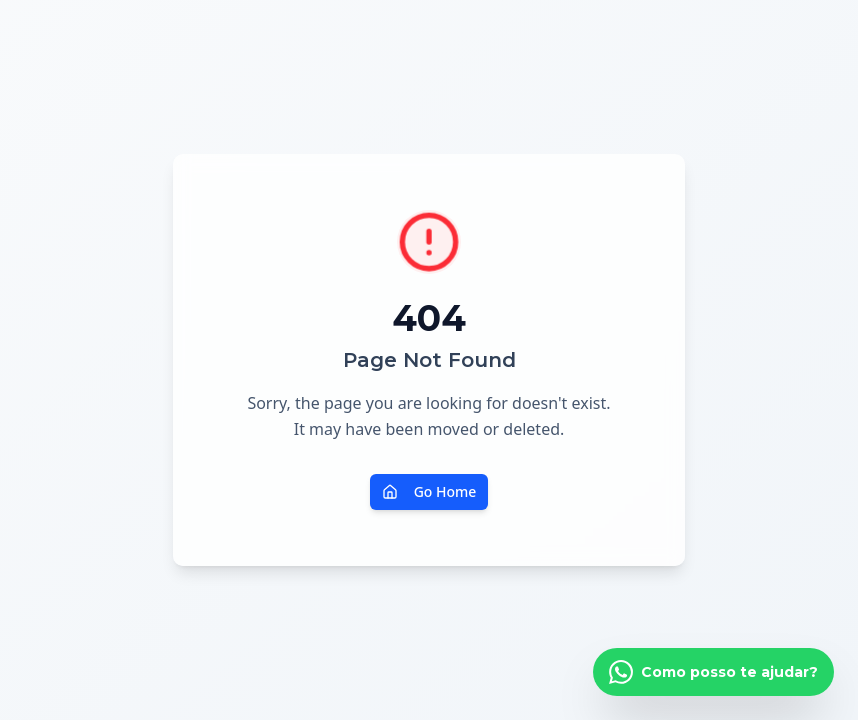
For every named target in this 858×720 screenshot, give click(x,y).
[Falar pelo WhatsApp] (713, 672)
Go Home (429, 491)
